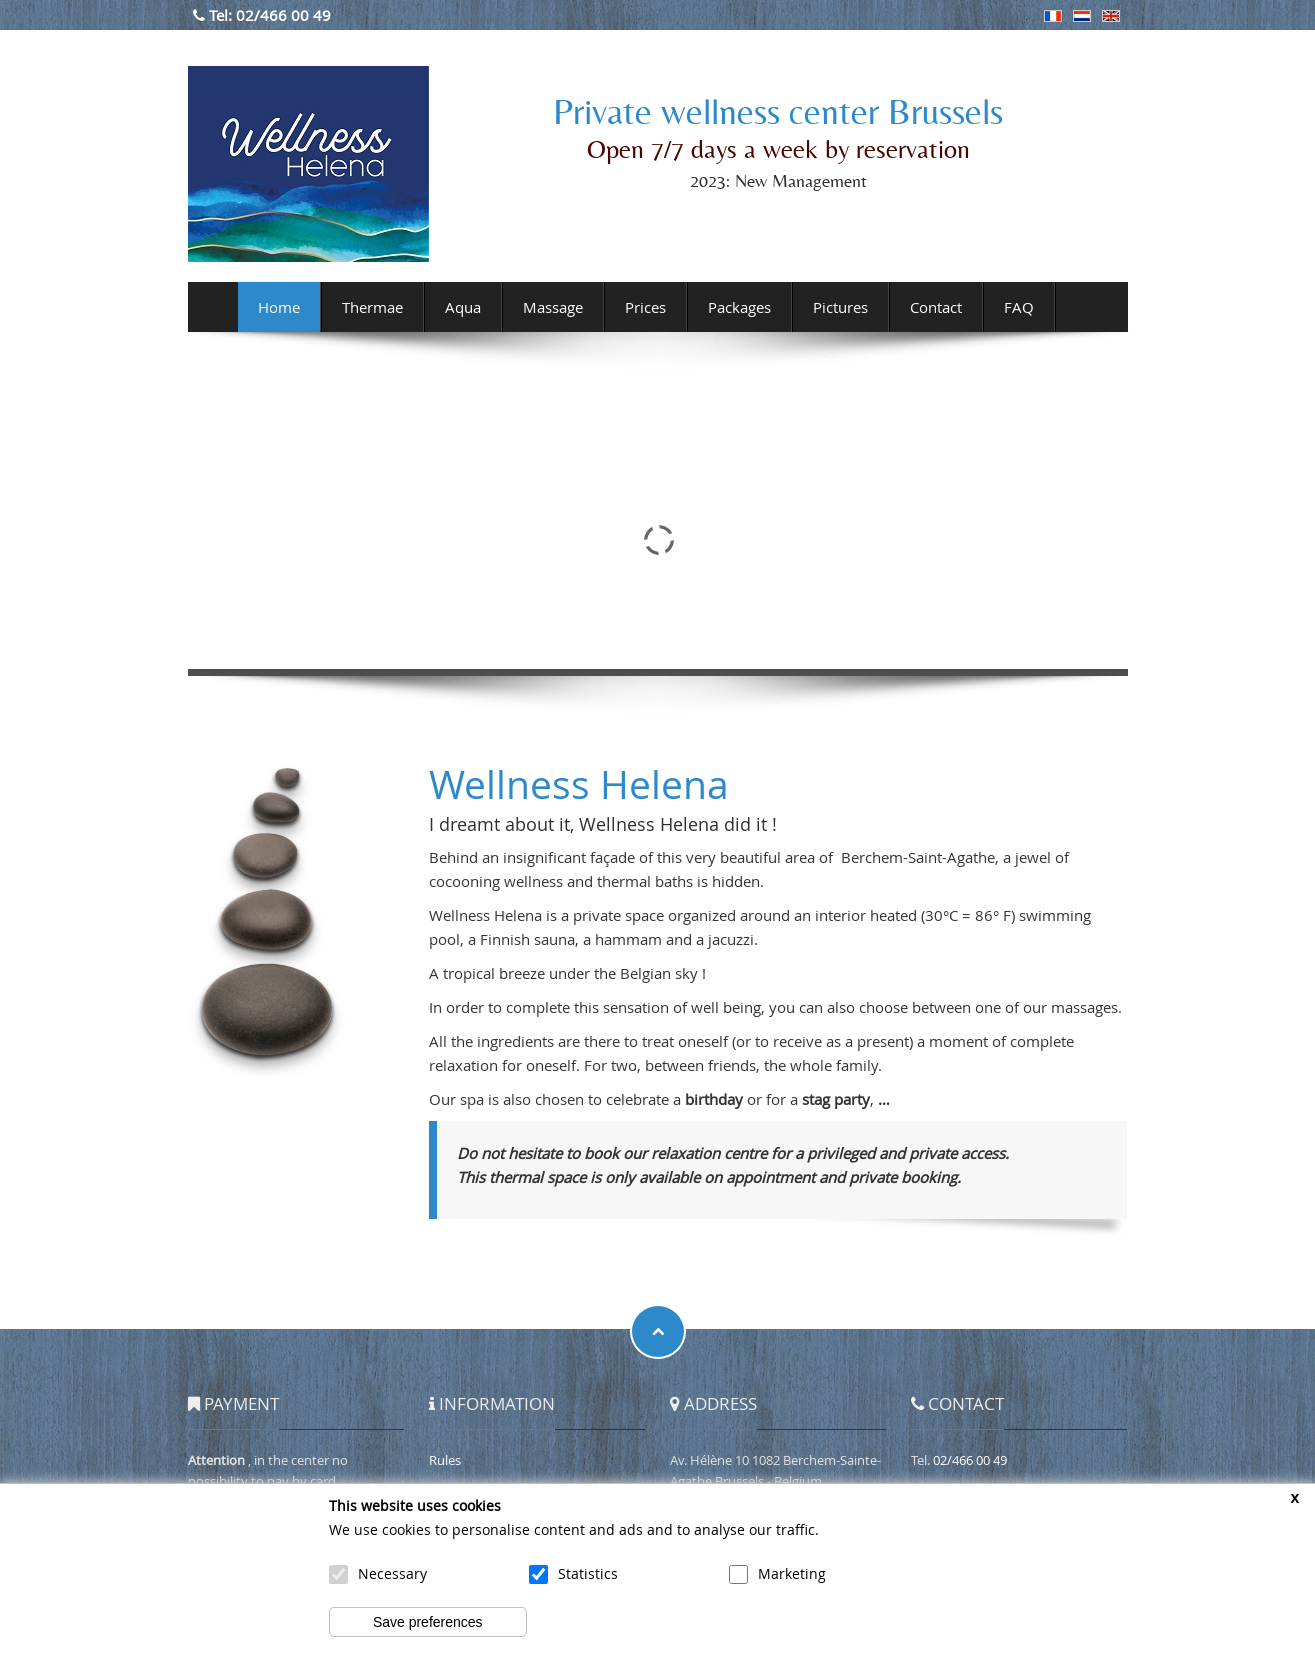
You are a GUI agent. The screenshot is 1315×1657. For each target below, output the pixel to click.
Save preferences (428, 1622)
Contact (936, 307)
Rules (445, 1460)
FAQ (1019, 307)
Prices (645, 307)
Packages (739, 307)
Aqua (463, 307)
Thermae (372, 307)
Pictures (840, 307)
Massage (553, 307)
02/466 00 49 (283, 15)
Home (279, 307)
